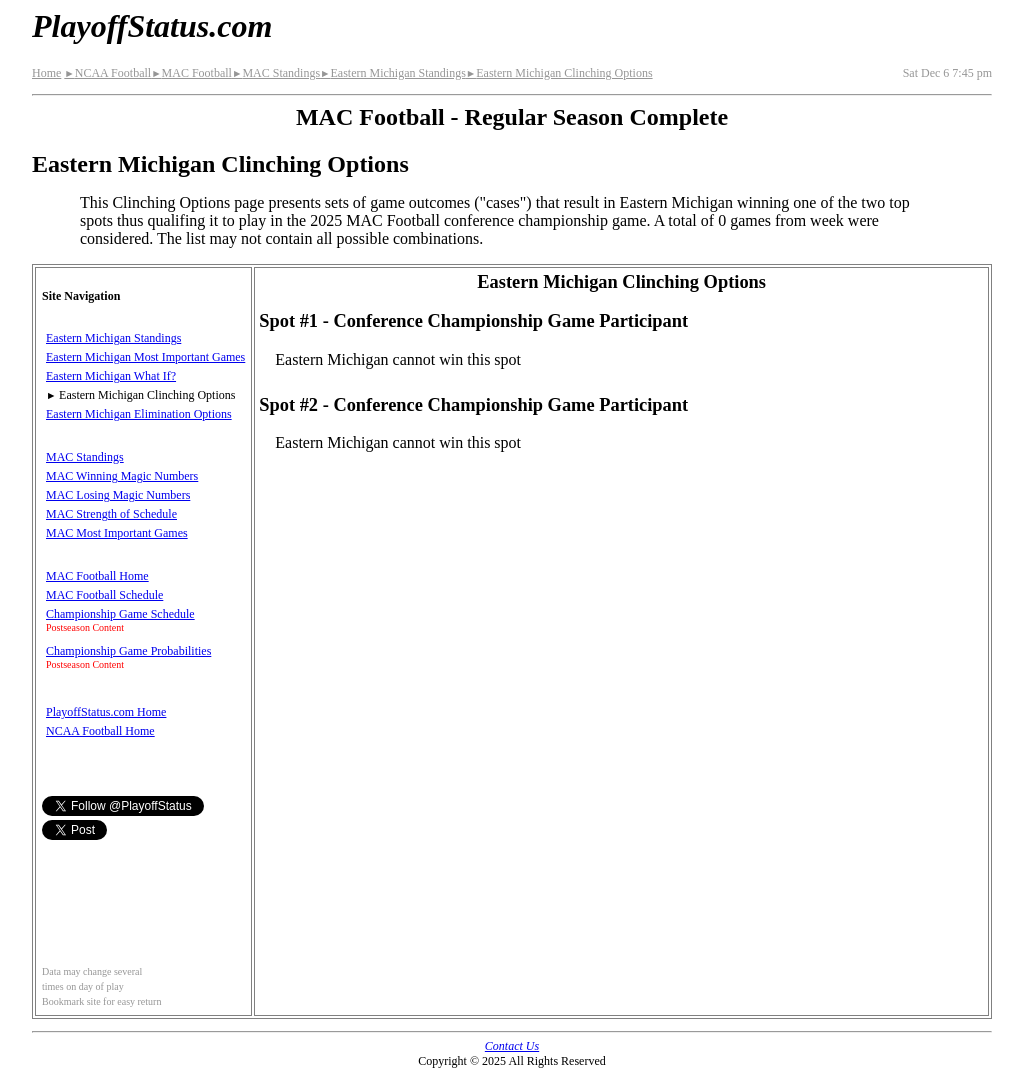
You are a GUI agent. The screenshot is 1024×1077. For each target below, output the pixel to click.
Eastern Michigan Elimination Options (139, 414)
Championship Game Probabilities (128, 651)
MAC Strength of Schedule (111, 514)
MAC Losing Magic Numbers (118, 495)
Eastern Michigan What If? (111, 376)
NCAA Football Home (100, 731)
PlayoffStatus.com (152, 26)
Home (46, 73)
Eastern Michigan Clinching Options (559, 73)
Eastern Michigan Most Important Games (145, 357)
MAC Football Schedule (104, 595)
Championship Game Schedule (120, 614)
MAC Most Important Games (117, 533)
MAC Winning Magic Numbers (122, 476)
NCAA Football (107, 73)
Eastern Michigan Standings (393, 73)
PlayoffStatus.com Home (106, 712)
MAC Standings (276, 73)
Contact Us (512, 1046)
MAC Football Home (97, 576)
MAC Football (191, 73)
